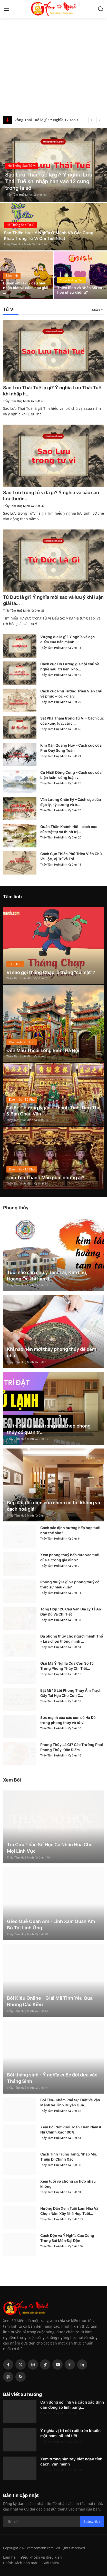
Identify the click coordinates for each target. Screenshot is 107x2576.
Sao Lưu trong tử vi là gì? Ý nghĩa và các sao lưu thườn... (51, 495)
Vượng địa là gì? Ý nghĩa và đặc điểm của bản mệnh (67, 639)
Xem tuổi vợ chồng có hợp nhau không (68, 2183)
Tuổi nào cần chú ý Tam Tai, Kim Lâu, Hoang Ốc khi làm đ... (47, 1275)
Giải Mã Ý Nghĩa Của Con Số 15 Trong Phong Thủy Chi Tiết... (67, 1666)
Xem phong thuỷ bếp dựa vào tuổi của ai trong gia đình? (69, 1557)
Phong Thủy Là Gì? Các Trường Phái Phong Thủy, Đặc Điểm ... (71, 1747)
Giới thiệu (50, 2562)
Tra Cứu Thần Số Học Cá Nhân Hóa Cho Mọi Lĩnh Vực (50, 1848)
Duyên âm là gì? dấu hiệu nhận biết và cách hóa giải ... (25, 287)
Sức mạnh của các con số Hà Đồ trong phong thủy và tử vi (68, 1720)
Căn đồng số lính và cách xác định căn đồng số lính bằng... (72, 2405)
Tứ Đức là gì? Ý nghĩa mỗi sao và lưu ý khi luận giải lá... (53, 600)
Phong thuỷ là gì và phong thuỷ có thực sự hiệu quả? (70, 1584)
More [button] (96, 310)
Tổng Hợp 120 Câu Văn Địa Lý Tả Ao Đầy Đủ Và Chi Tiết (70, 1611)
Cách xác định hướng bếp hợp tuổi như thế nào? (70, 1530)
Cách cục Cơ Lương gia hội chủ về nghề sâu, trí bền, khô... (69, 666)
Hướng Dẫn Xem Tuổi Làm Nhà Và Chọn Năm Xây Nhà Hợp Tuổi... (69, 2211)
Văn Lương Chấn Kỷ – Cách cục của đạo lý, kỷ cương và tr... (70, 802)
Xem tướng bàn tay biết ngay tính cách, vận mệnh (71, 2462)
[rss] (20, 2377)
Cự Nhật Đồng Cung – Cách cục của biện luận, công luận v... (71, 775)
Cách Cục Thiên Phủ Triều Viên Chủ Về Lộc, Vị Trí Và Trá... (71, 856)
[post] (53, 165)
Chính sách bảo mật (20, 2562)
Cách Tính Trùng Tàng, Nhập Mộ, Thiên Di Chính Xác (68, 2156)
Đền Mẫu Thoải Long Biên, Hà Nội (42, 1050)
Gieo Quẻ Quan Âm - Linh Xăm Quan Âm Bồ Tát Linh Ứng (51, 1924)
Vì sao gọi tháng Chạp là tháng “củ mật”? (50, 972)
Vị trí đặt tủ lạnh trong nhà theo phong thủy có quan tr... (49, 1429)
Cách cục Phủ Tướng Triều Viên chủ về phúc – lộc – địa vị (71, 693)
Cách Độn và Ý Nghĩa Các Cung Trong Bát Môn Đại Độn (67, 2238)
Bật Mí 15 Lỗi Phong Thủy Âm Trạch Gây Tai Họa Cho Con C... (71, 1693)
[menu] (6, 9)
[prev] (91, 120)
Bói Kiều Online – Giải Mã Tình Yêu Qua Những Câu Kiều (50, 2001)
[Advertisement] (53, 56)
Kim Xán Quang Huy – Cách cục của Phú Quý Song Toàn (71, 748)
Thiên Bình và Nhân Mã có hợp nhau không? (79, 289)
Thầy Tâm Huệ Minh (18, 194)
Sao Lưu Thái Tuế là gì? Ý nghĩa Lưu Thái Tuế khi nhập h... (52, 390)
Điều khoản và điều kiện (41, 2557)
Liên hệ (9, 2557)
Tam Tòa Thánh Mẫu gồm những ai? (45, 1177)
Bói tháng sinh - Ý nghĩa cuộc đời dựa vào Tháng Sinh (52, 2078)
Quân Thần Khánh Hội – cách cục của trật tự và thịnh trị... (68, 829)
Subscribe (92, 2521)
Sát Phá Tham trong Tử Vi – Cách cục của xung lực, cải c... (72, 720)
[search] (100, 9)
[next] (99, 120)
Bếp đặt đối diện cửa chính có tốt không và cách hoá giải (53, 1506)
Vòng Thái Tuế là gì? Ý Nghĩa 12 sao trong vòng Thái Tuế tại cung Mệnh (48, 119)
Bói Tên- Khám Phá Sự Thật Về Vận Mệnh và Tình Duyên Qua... (70, 2102)
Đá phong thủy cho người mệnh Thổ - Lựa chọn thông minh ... (71, 1638)
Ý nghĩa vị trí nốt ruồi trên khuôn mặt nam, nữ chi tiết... (70, 2433)
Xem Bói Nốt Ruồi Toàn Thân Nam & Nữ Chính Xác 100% (70, 2129)
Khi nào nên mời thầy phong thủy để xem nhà (51, 1352)
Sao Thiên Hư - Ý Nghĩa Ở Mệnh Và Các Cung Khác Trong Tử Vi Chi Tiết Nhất (48, 235)
